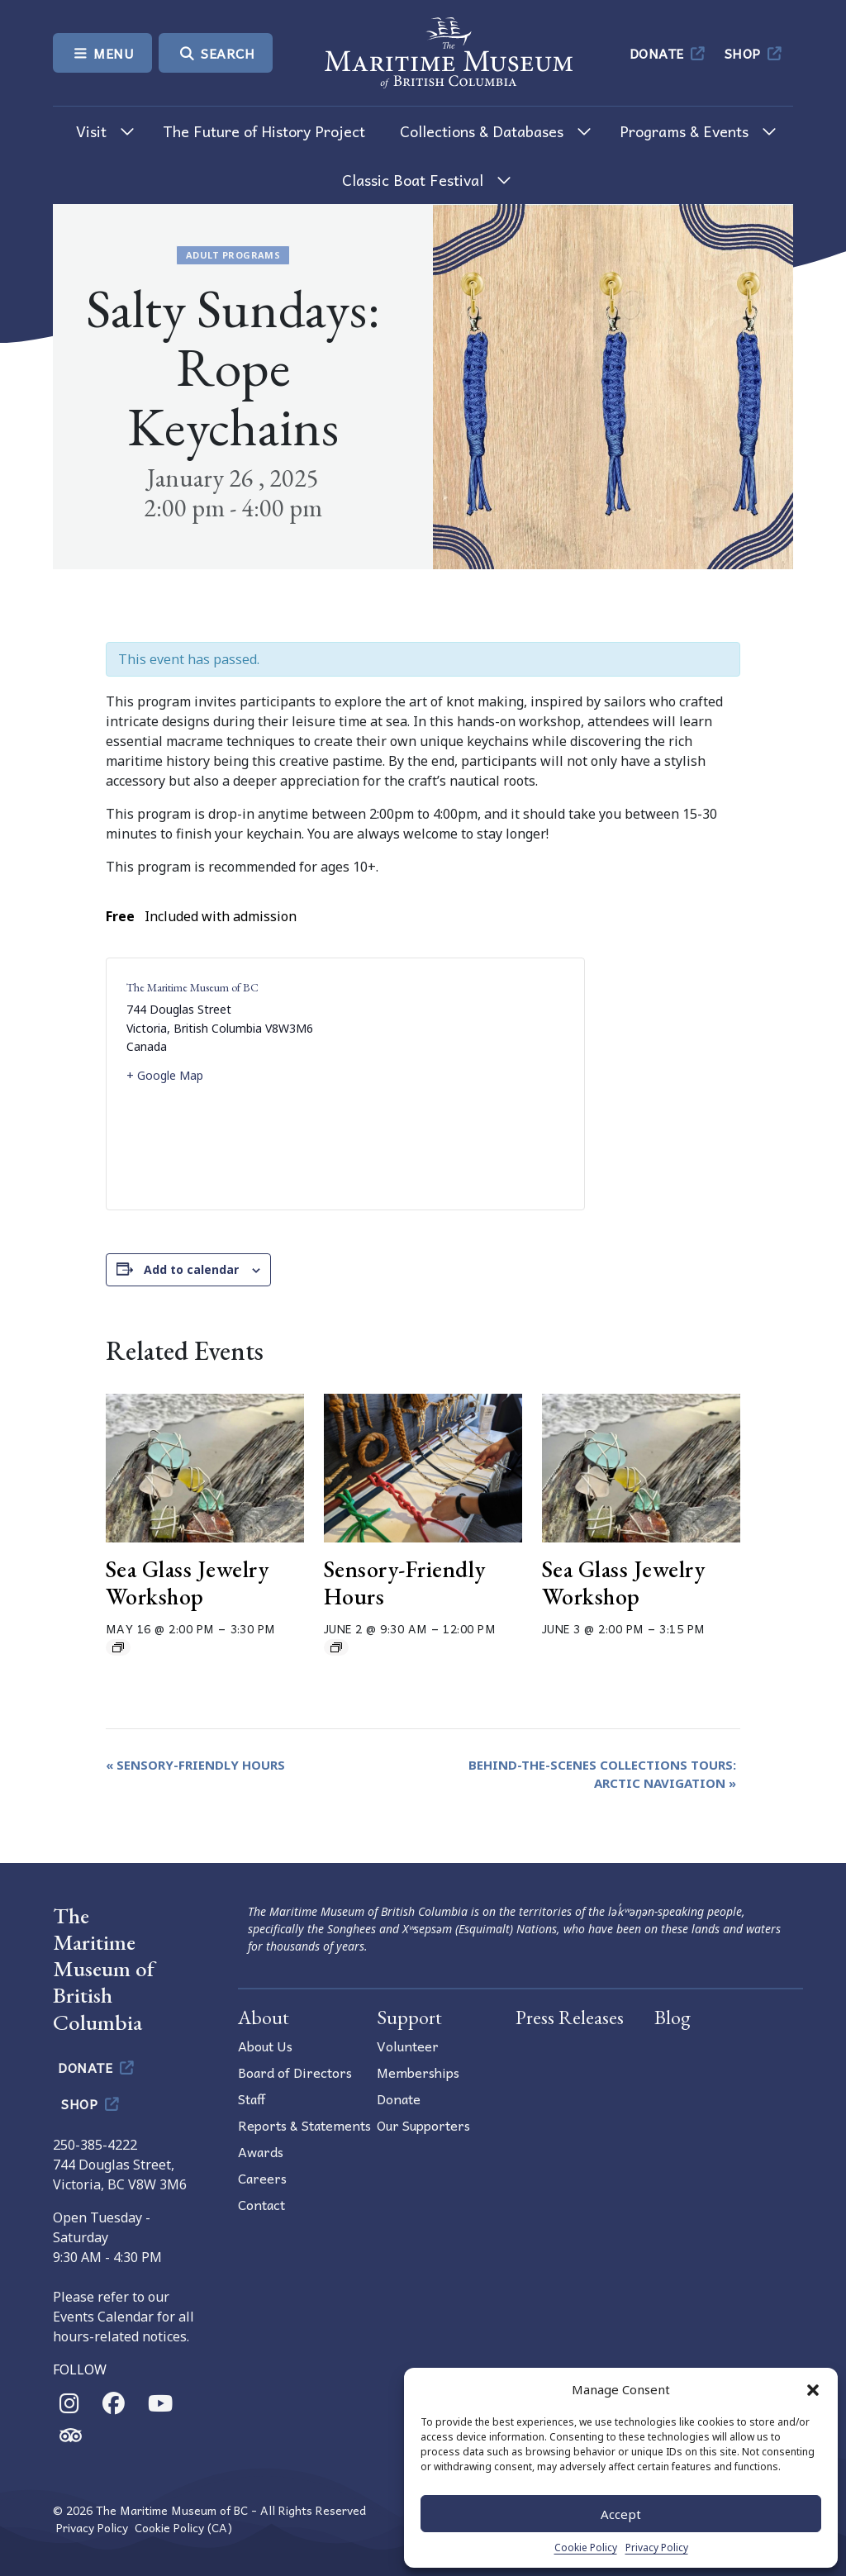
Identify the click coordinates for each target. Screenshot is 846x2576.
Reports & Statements (304, 2125)
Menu (102, 53)
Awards (260, 2151)
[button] (813, 2389)
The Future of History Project (264, 131)
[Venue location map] (455, 1084)
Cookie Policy (585, 2547)
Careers (262, 2178)
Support (409, 2017)
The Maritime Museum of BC (192, 987)
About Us (265, 2045)
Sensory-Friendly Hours (405, 1583)
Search (215, 53)
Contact (261, 2204)
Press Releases (570, 2017)
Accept (621, 2514)
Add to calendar (191, 1269)
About (263, 2017)
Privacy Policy (656, 2547)
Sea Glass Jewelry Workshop (187, 1583)
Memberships (418, 2072)
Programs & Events (684, 131)
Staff (251, 2098)
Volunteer (408, 2045)
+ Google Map (164, 1075)
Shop (755, 53)
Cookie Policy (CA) (183, 2527)
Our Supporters (423, 2125)
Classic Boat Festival (412, 180)
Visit (91, 131)
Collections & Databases (481, 131)
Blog (672, 2017)
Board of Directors (295, 2072)
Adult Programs (233, 255)
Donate (669, 53)
